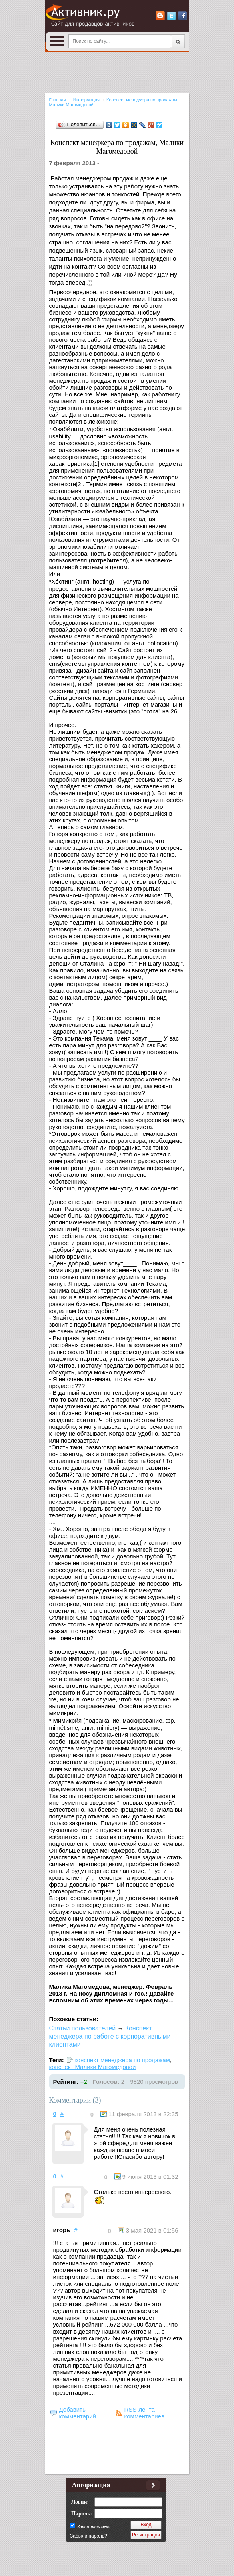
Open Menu (57, 41)
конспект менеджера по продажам (122, 2060)
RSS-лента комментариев (144, 2413)
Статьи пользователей (82, 2028)
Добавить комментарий (77, 2413)
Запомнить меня (93, 2526)
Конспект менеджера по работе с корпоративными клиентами (110, 2036)
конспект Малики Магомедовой (92, 2066)
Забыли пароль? (88, 2536)
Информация (86, 99)
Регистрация (146, 2535)
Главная (57, 99)
